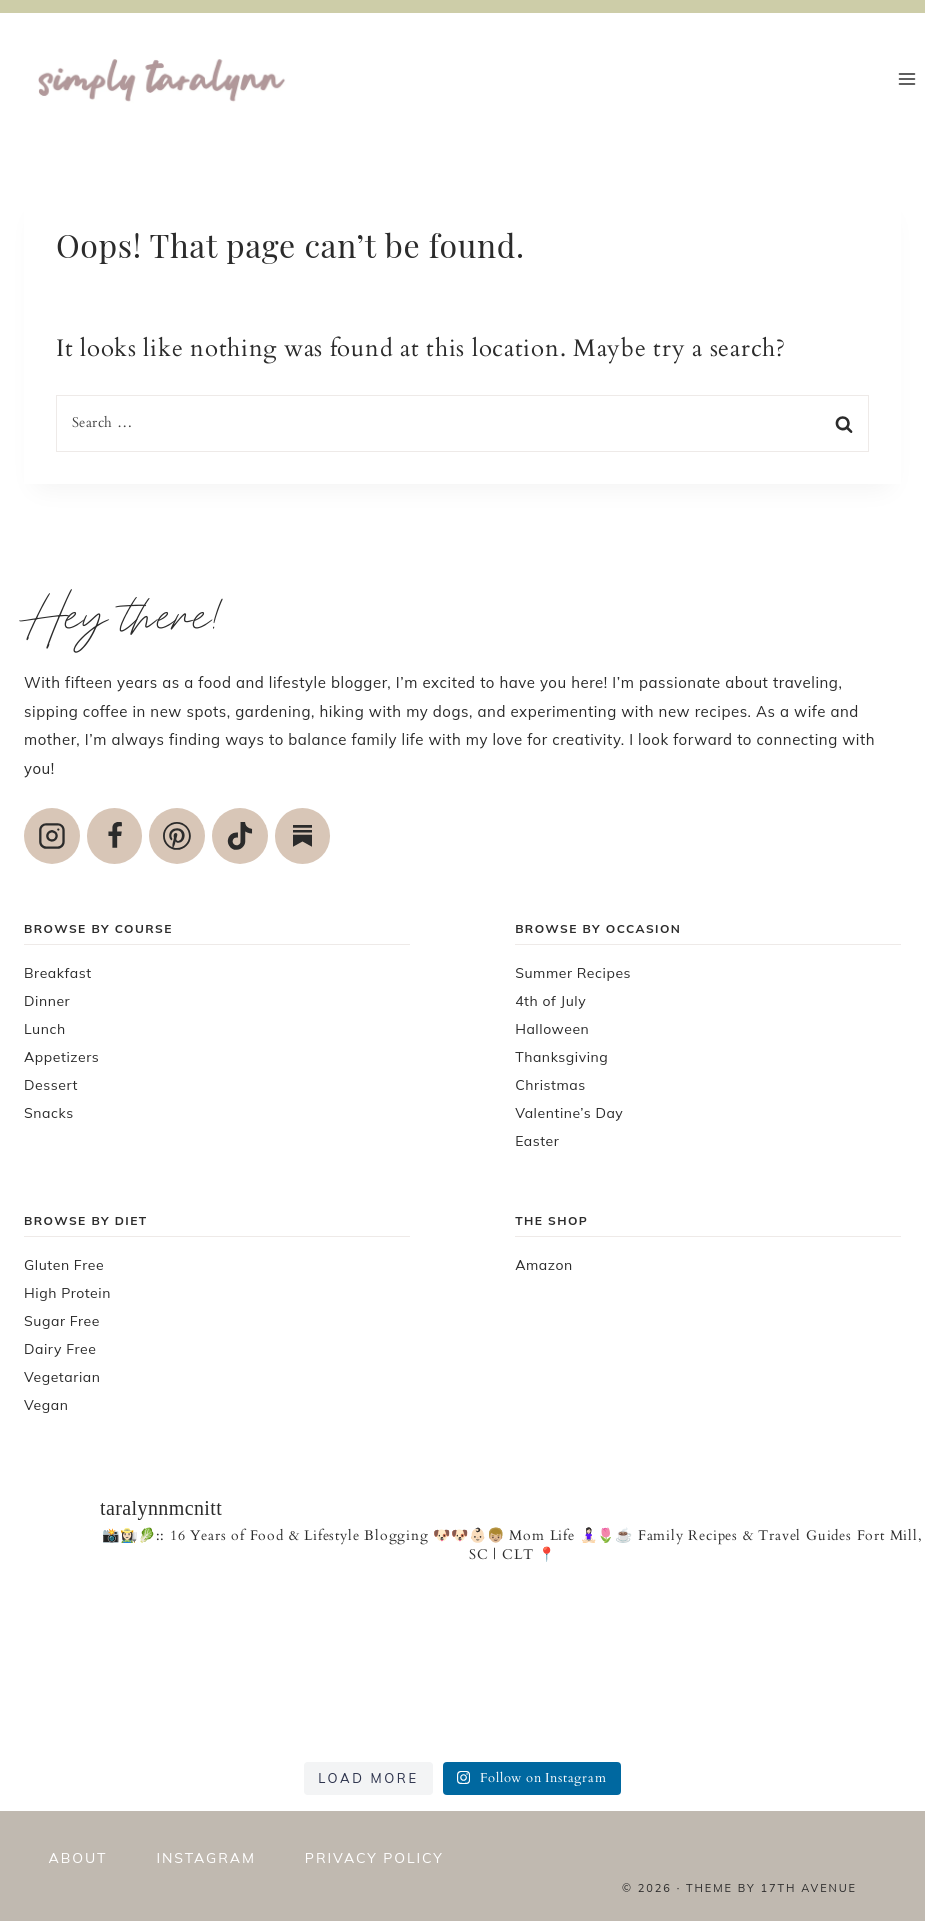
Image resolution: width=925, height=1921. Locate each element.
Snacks (49, 1113)
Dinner (47, 1001)
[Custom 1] (303, 836)
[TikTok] (240, 836)
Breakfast (58, 973)
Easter (537, 1141)
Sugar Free (62, 1321)
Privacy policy (374, 1858)
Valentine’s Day (569, 1113)
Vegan (46, 1405)
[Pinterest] (177, 836)
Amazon (544, 1265)
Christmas (550, 1085)
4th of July (550, 1001)
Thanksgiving (561, 1057)
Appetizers (61, 1057)
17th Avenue (808, 1888)
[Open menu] (906, 78)
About (78, 1858)
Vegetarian (62, 1377)
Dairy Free (60, 1349)
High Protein (67, 1293)
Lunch (45, 1029)
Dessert (51, 1085)
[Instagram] (52, 836)
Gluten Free (64, 1265)
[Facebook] (115, 836)
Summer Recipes (573, 973)
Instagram (205, 1858)
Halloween (552, 1029)
